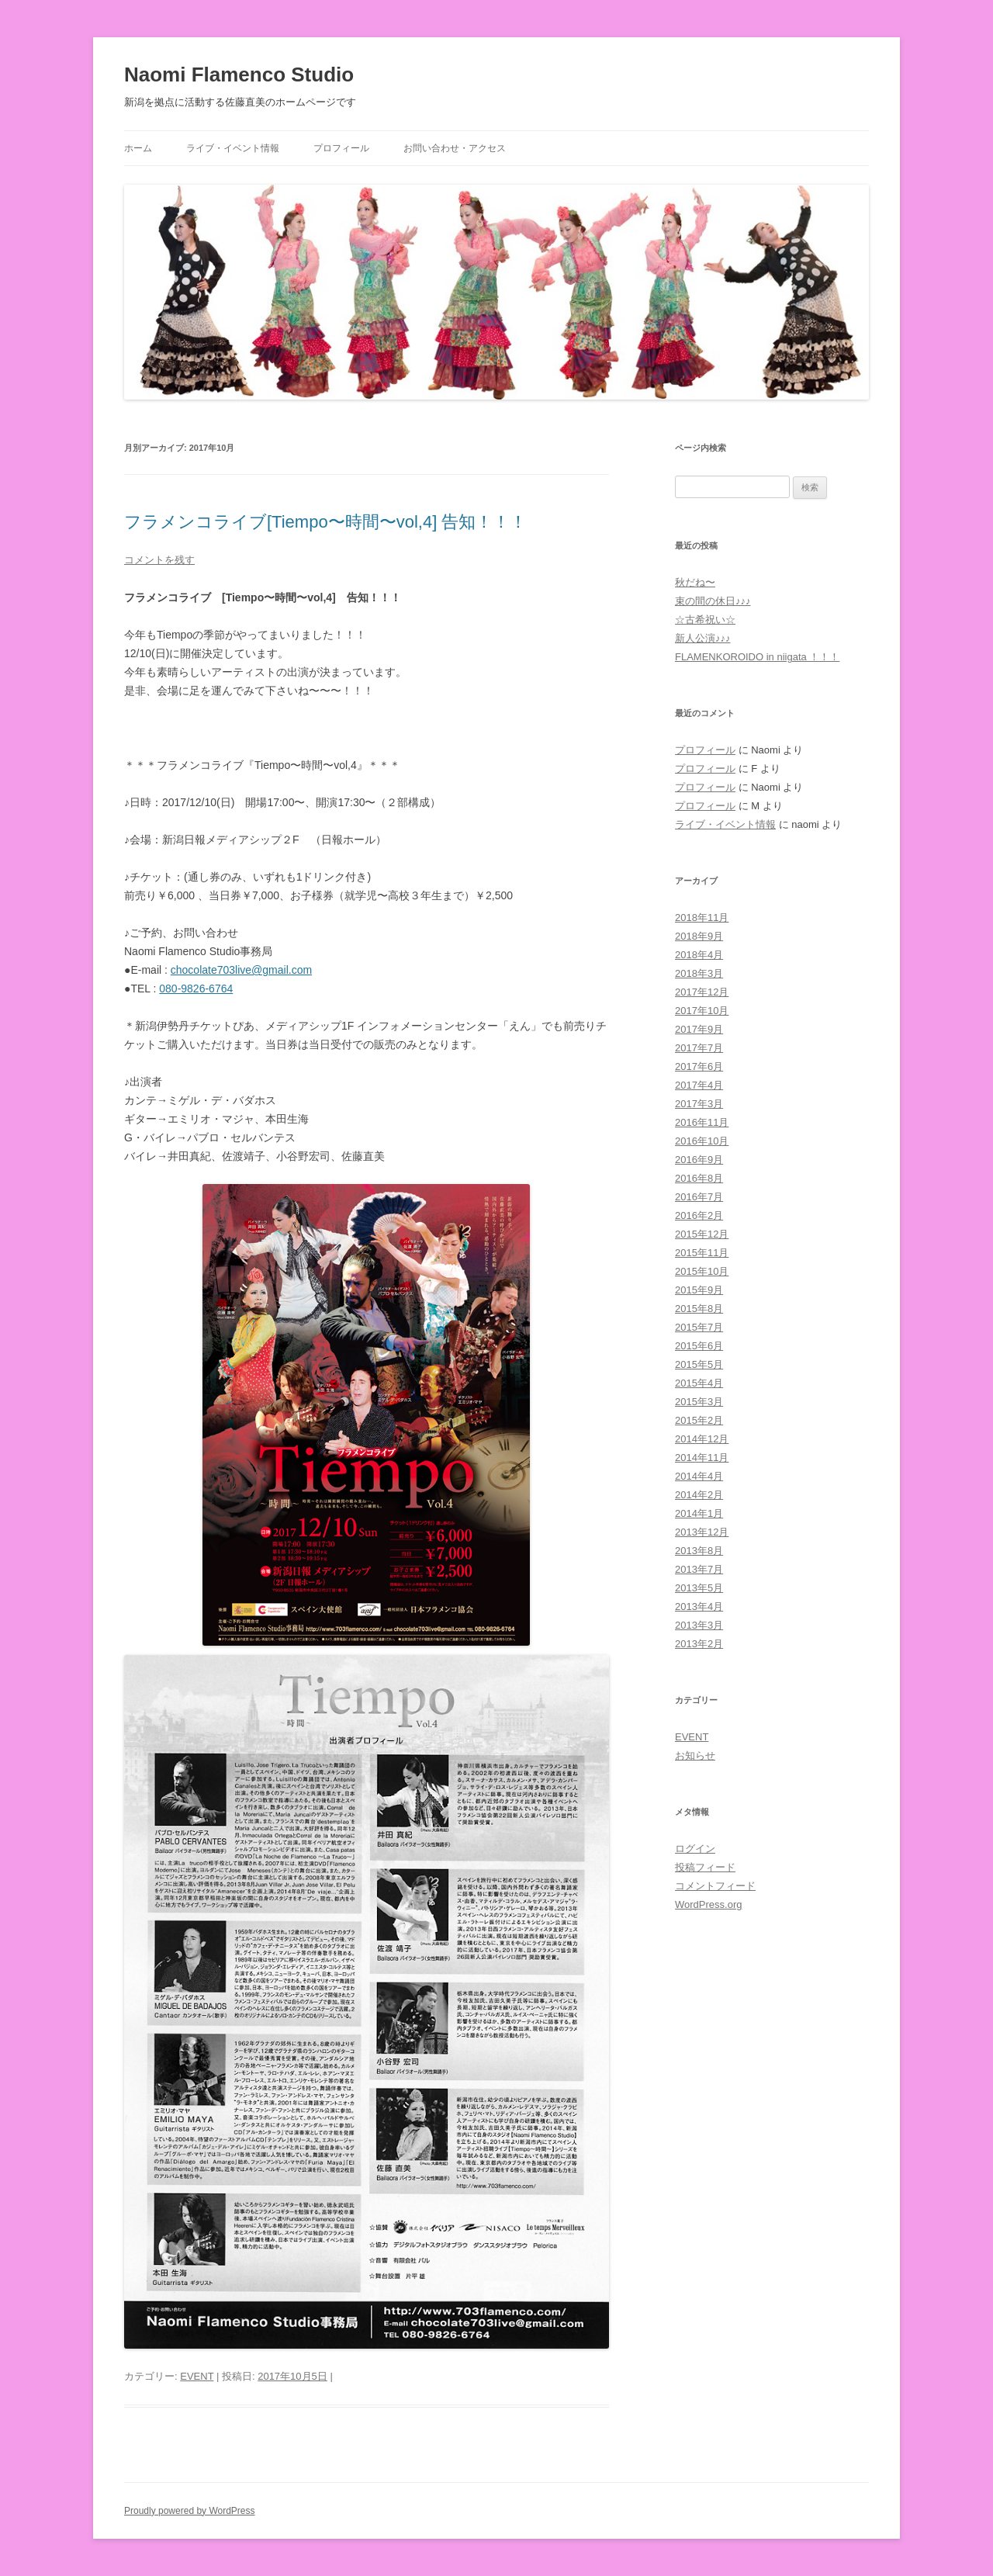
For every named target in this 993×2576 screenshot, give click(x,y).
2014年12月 (701, 1439)
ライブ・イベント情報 (232, 148)
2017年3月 (699, 1104)
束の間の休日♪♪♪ (713, 601)
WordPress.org (708, 1904)
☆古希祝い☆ (705, 619)
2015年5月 (699, 1364)
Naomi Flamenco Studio (239, 74)
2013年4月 (699, 1606)
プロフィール (341, 148)
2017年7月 (699, 1048)
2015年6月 (699, 1346)
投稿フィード (705, 1867)
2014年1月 (699, 1513)
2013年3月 (699, 1625)
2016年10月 (701, 1141)
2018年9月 (699, 936)
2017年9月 (699, 1029)
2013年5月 (699, 1588)
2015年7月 (699, 1327)
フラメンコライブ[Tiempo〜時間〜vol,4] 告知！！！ (325, 521)
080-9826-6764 (196, 988)
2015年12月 (701, 1234)
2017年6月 (699, 1066)
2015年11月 (701, 1253)
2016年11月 (701, 1122)
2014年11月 (701, 1457)
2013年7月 (699, 1569)
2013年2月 (699, 1644)
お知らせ (695, 1755)
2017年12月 (701, 992)
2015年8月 (699, 1308)
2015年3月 (699, 1401)
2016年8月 (699, 1178)
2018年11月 (701, 917)
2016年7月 (699, 1197)
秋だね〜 (695, 582)
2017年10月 (701, 1010)
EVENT (196, 2376)
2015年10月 (701, 1271)
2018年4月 (699, 955)
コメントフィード (715, 1886)
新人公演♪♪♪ (703, 638)
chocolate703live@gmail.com (241, 970)
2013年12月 (701, 1532)
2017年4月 (699, 1085)
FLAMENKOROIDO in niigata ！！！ (757, 657)
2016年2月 (699, 1215)
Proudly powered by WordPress (189, 2510)
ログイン (695, 1848)
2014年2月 (699, 1495)
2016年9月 (699, 1159)
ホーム (138, 148)
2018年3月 (699, 973)
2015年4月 (699, 1383)
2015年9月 (699, 1290)
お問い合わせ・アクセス (454, 148)
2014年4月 (699, 1476)
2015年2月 (699, 1420)
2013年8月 (699, 1550)
